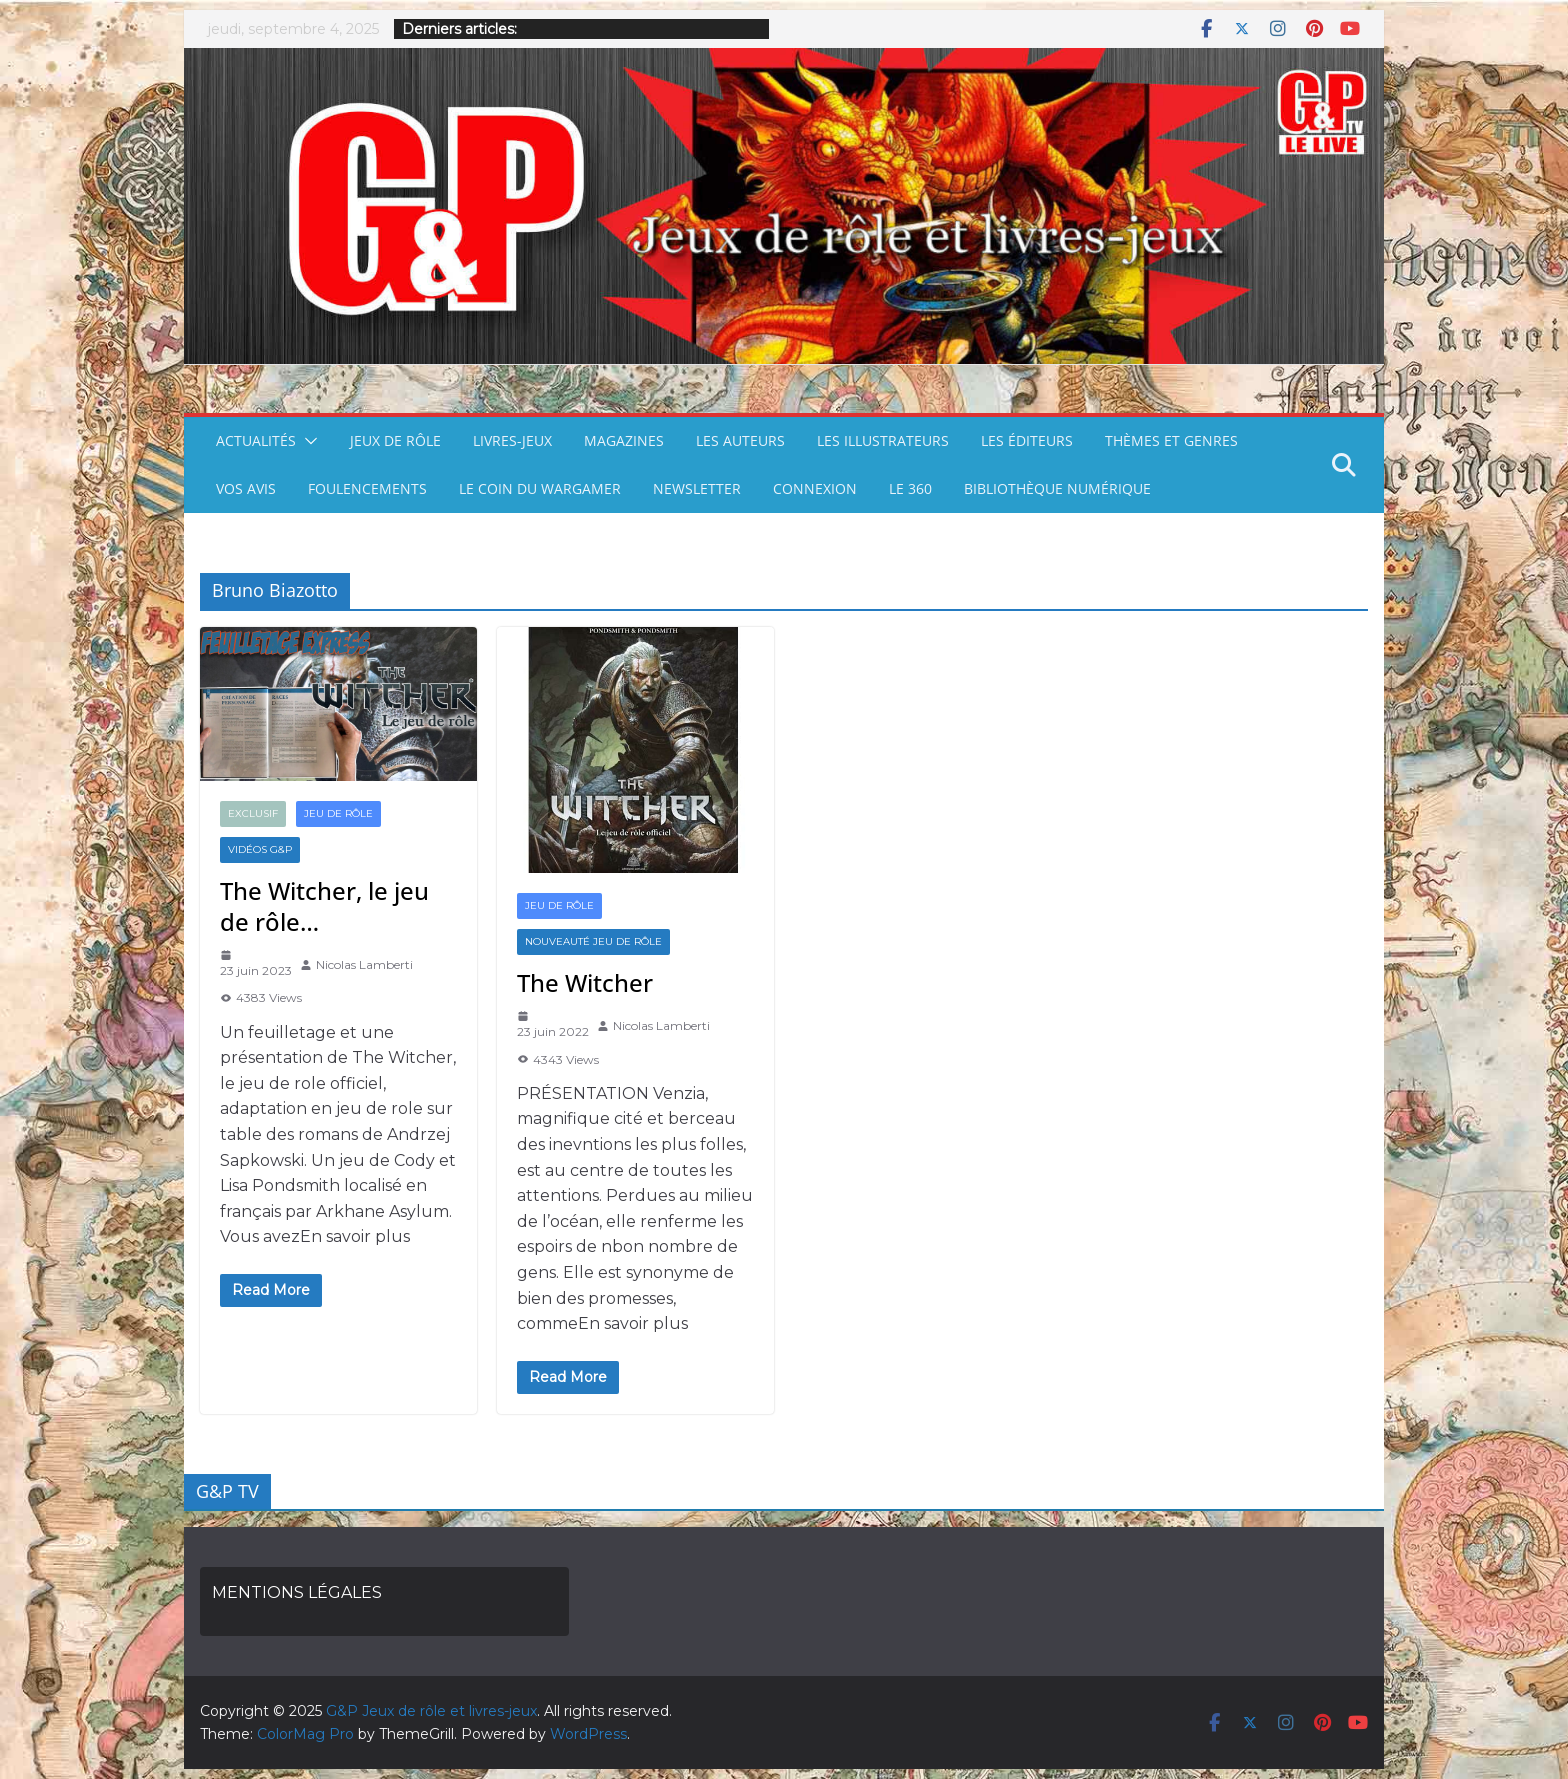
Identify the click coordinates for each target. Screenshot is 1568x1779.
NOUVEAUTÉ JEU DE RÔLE (593, 941)
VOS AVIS (246, 488)
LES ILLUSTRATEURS (883, 440)
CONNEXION (815, 488)
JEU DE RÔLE (338, 813)
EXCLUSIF (253, 813)
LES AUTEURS (740, 440)
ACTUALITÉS (256, 440)
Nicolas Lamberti (364, 964)
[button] (307, 441)
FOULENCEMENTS (367, 488)
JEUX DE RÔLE (395, 440)
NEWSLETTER (697, 488)
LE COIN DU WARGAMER (540, 488)
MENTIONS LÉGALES (297, 1592)
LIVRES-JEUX (512, 440)
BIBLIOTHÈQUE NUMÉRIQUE (1057, 488)
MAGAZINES (624, 440)
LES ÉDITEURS (1027, 440)
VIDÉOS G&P (260, 849)
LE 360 (910, 488)
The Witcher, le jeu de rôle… (324, 906)
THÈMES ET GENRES (1171, 440)
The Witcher (585, 982)
